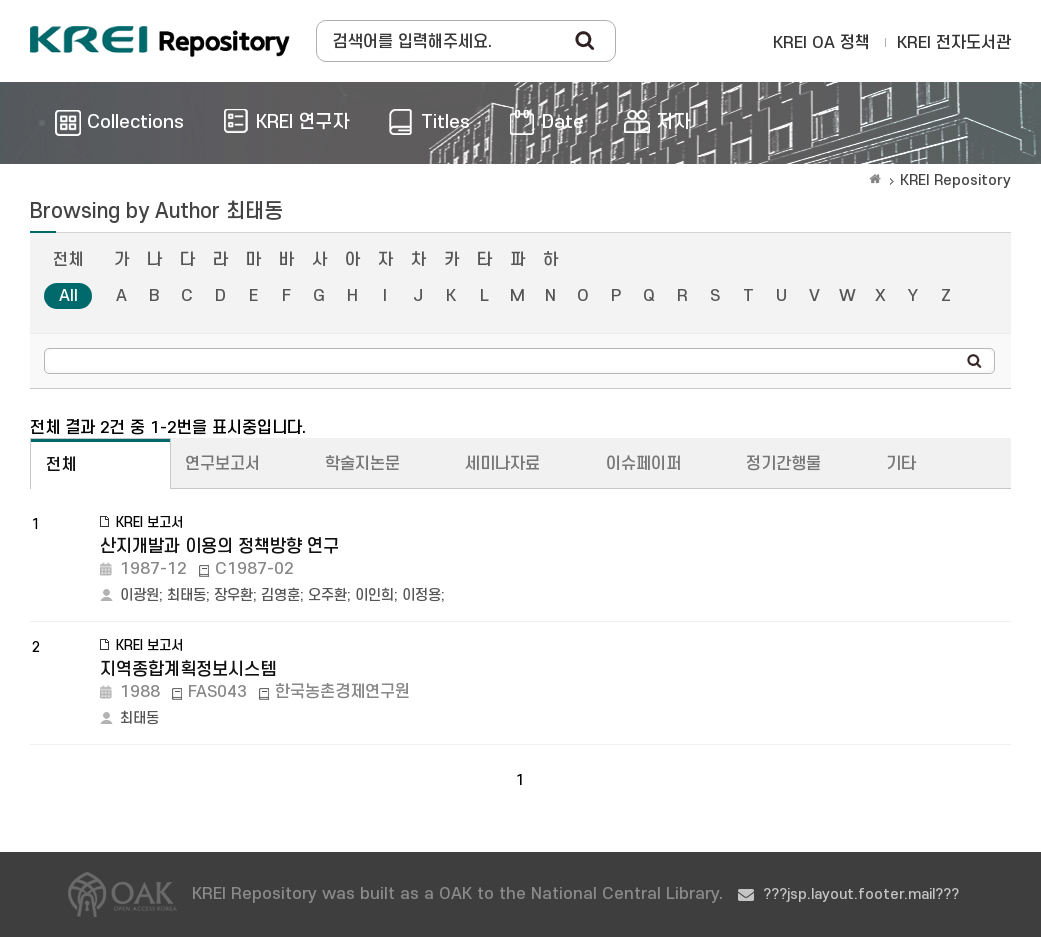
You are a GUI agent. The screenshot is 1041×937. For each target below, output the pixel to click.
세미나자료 (502, 464)
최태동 (186, 595)
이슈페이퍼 (643, 464)
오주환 (327, 595)
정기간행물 (783, 464)
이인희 (374, 595)
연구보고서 (222, 464)
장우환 (233, 595)
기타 (901, 464)
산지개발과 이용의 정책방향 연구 (219, 546)
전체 (68, 260)
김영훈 (280, 595)
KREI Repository (955, 180)
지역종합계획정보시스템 (188, 669)
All (68, 296)
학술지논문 (362, 464)
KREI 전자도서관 (954, 43)
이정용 (421, 595)
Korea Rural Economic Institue (160, 41)
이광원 (139, 595)
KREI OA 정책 (821, 43)
